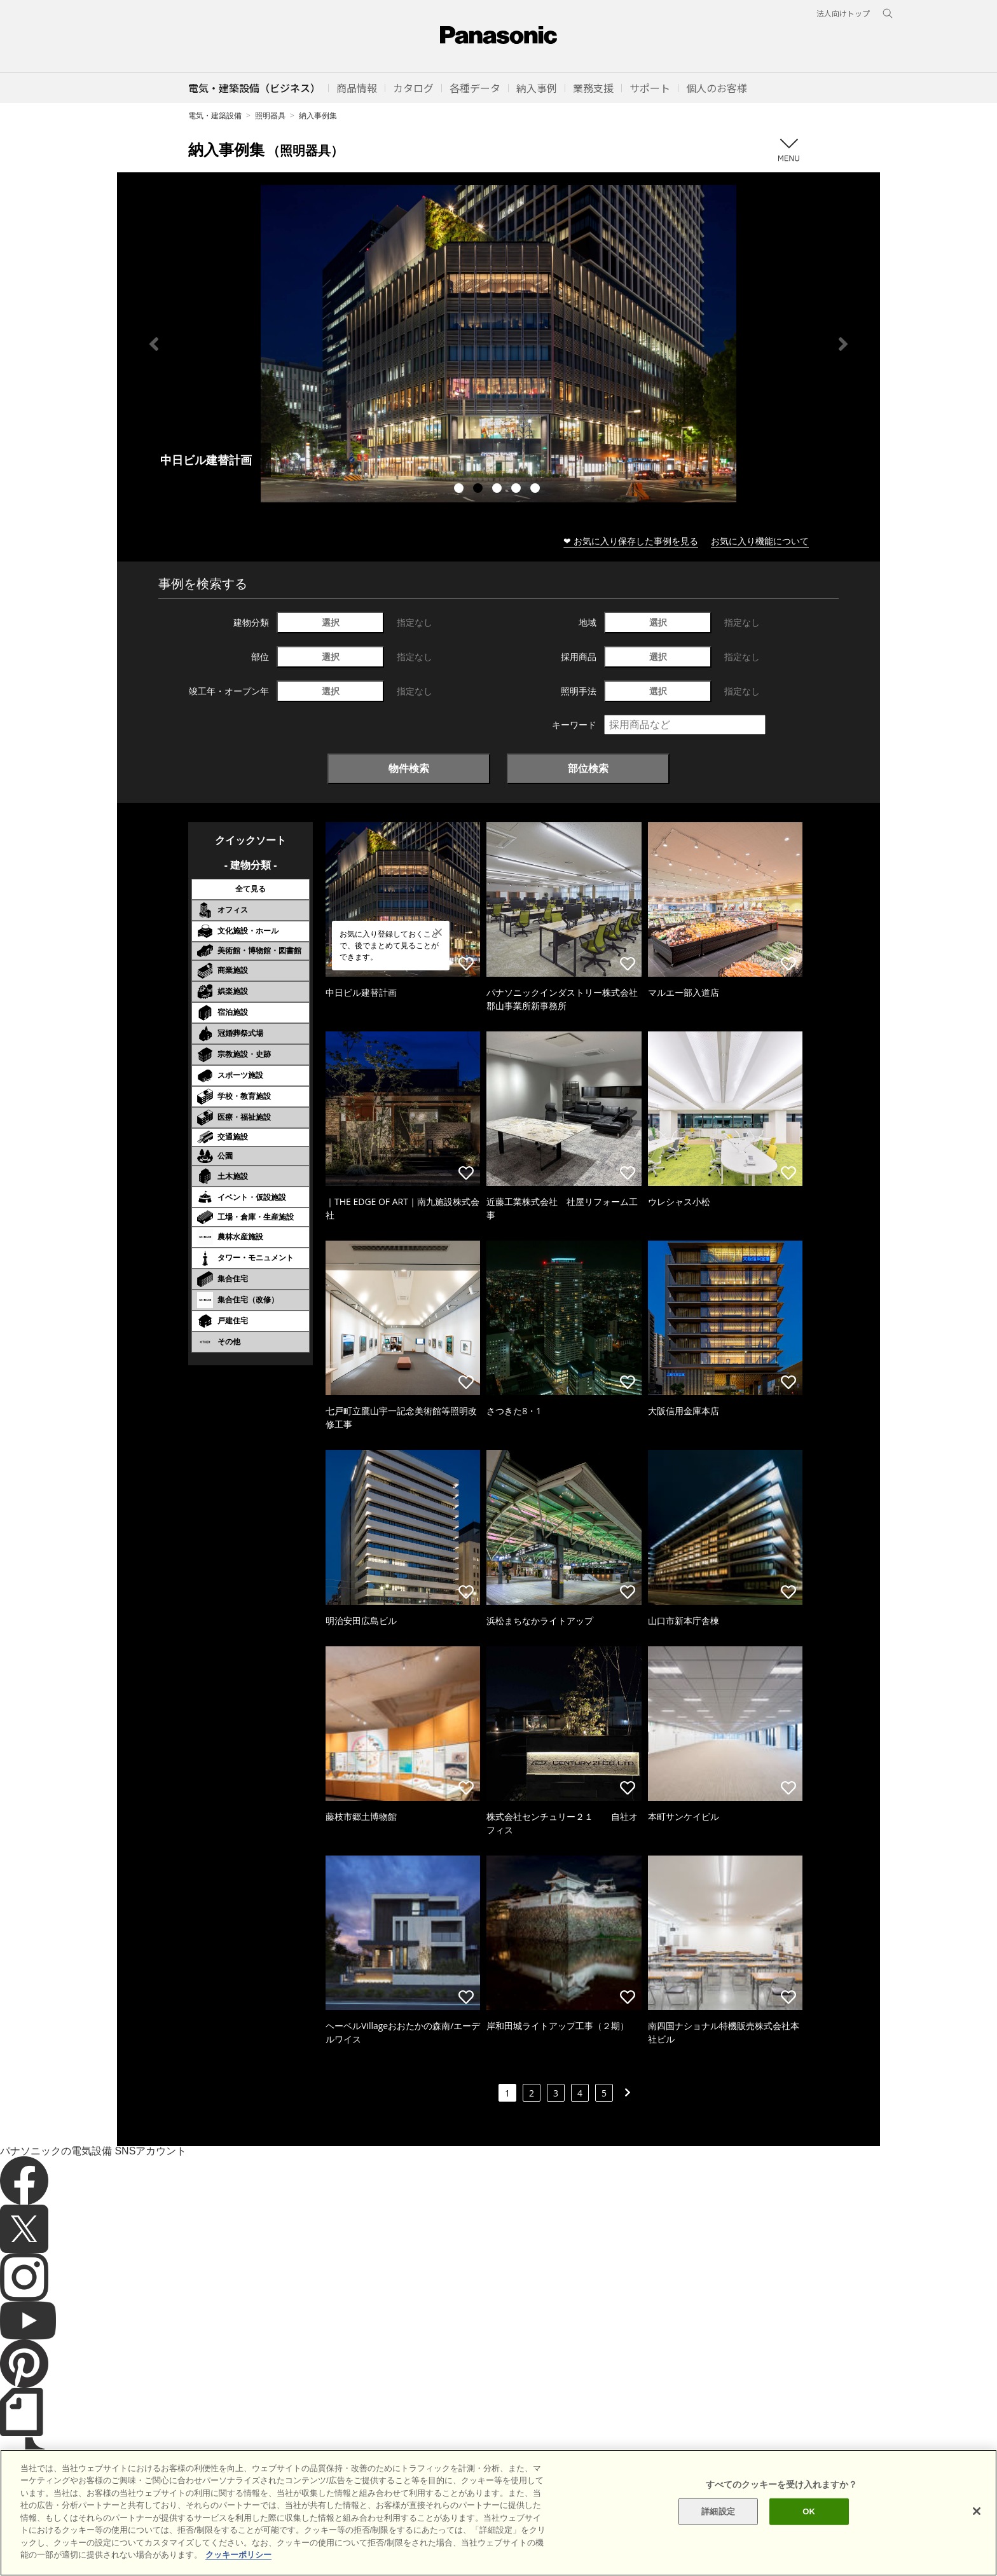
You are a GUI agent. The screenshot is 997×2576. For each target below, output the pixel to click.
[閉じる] (977, 2511)
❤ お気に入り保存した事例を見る (630, 541)
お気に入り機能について (760, 541)
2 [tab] (479, 489)
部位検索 (588, 768)
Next (843, 344)
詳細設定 (718, 2511)
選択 (331, 622)
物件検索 (408, 768)
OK (808, 2511)
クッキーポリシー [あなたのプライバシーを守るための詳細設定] (238, 2554)
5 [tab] (536, 489)
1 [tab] (460, 489)
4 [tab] (517, 489)
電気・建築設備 (215, 115)
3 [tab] (498, 489)
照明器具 (270, 115)
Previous (154, 344)
